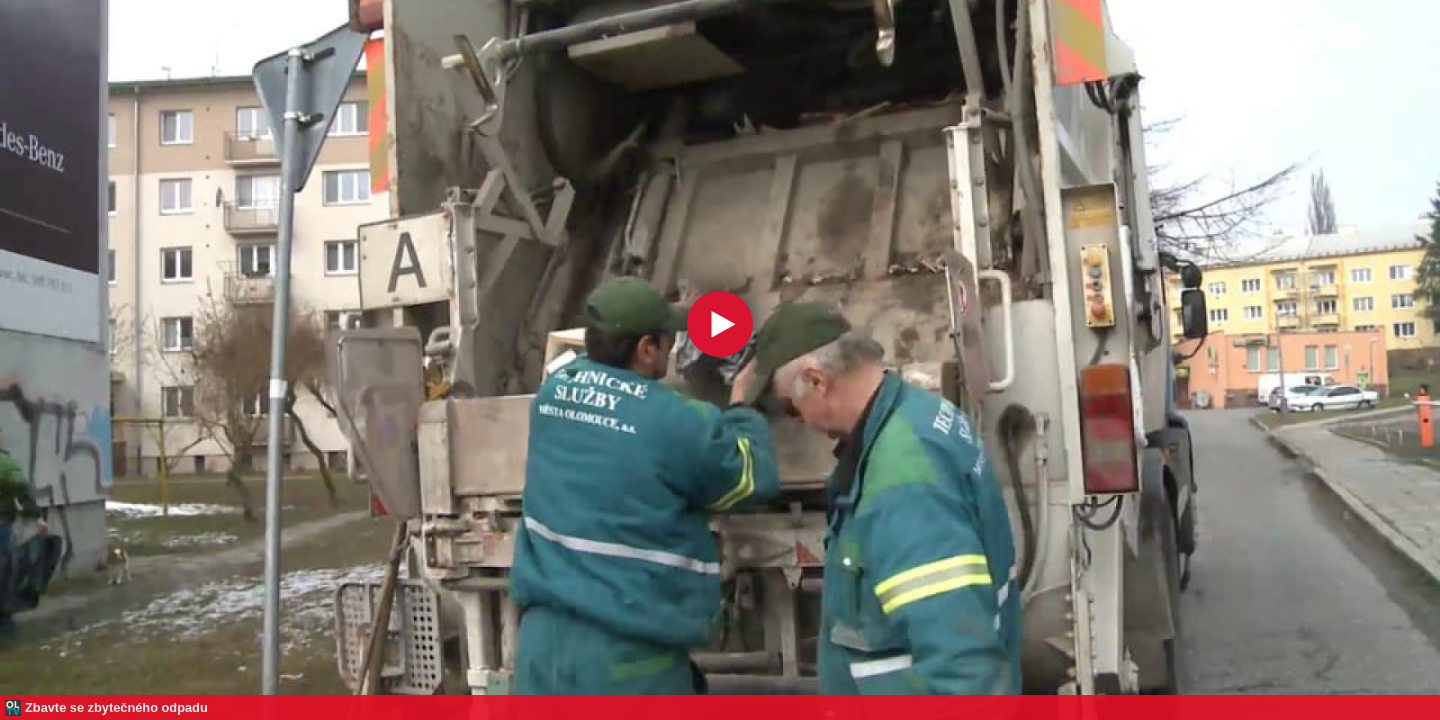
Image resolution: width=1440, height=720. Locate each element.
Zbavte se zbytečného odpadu (116, 707)
